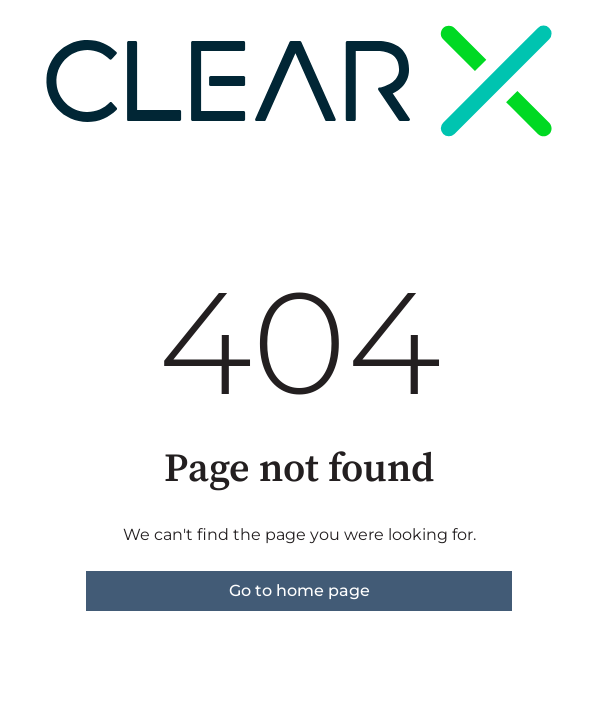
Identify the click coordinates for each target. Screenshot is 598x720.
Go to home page (299, 590)
